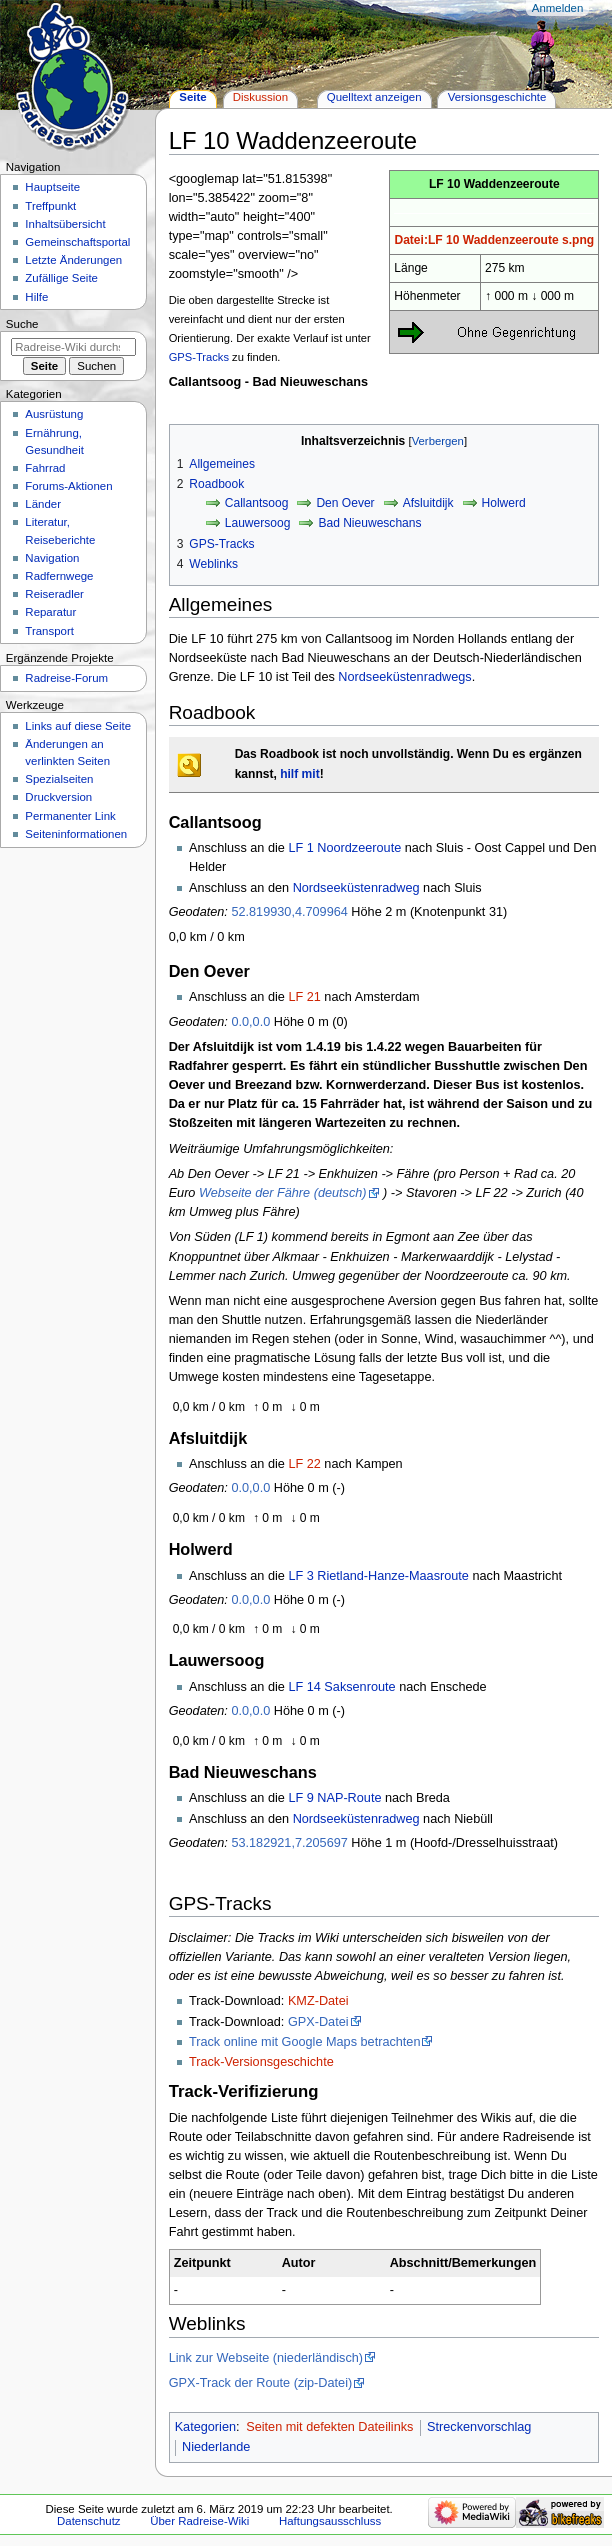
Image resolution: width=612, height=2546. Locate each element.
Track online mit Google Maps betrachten (305, 2042)
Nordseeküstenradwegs (404, 677)
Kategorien (205, 2427)
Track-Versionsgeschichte (261, 2062)
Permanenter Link (70, 816)
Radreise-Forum (66, 678)
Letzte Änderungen (73, 260)
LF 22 (304, 1464)
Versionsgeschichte (497, 97)
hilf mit (299, 774)
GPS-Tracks (199, 357)
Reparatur (50, 612)
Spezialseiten (59, 779)
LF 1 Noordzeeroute (344, 848)
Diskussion (260, 97)
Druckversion (58, 797)
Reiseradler (54, 594)
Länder (43, 504)
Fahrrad (45, 468)
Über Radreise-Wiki (199, 2521)
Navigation (52, 558)
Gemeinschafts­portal (77, 242)
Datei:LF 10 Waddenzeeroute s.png (494, 240)
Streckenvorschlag (479, 2427)
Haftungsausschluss (330, 2521)
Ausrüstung (54, 414)
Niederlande (216, 2447)
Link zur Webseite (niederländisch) (266, 2358)
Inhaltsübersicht (65, 224)
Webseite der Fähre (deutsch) (283, 1193)
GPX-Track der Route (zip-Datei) (261, 2383)
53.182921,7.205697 (289, 1843)
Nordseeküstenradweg (356, 888)
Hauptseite (52, 187)
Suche (22, 324)
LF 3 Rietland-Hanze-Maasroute (378, 1576)
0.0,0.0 (250, 1022)
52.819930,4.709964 (289, 912)
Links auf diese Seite (78, 726)
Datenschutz (89, 2521)
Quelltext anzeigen (374, 97)
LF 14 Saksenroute (341, 1687)
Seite (192, 97)
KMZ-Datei (318, 2001)
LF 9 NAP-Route (334, 1798)
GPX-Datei (318, 2022)
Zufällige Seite (61, 278)
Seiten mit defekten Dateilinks (329, 2427)
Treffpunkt (50, 206)
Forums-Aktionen (68, 486)
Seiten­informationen (76, 834)
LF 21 (304, 997)
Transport (49, 631)
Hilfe (36, 297)
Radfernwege (59, 576)
